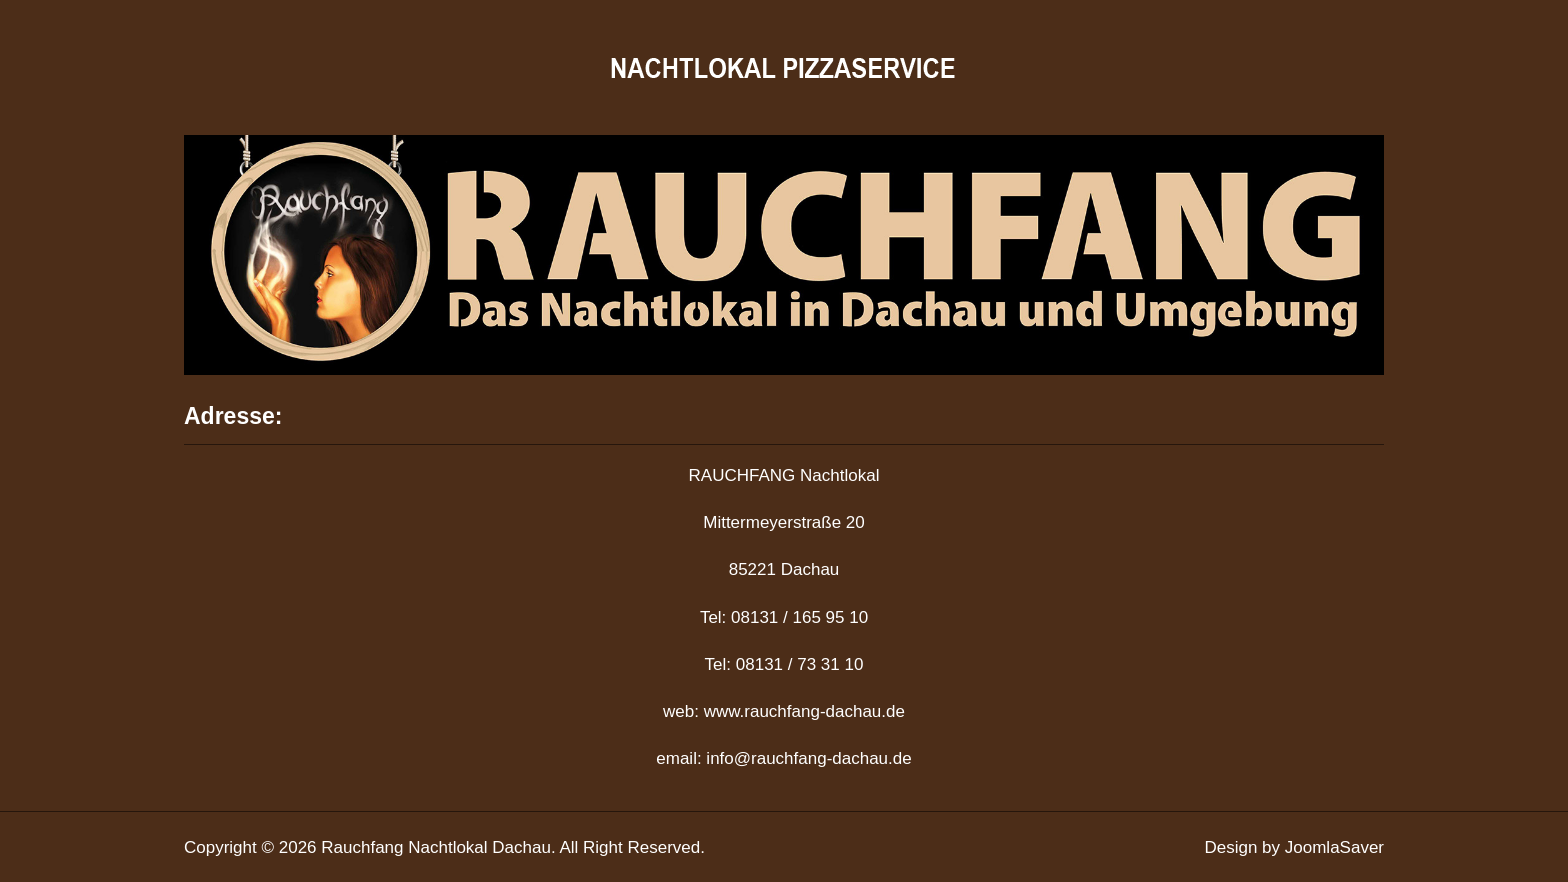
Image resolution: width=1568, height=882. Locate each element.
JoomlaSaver (1334, 847)
